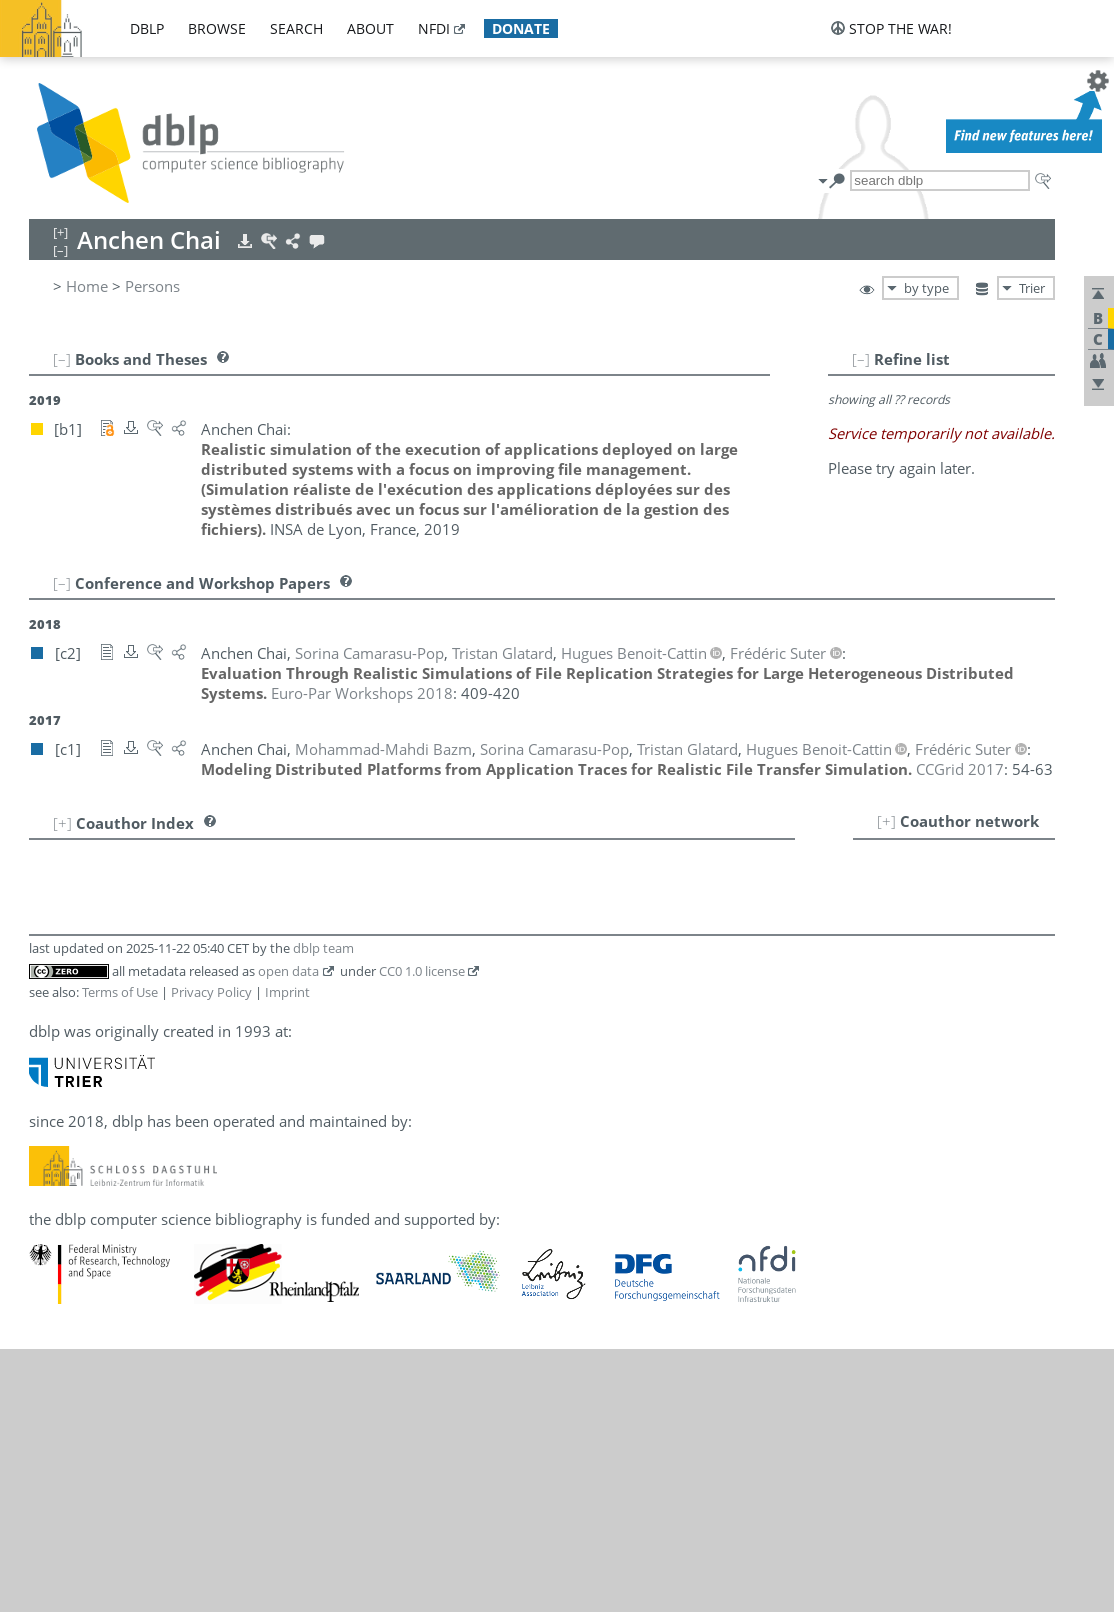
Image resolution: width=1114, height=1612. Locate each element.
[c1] (289, 866)
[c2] (289, 888)
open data (288, 1234)
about (370, 28)
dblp (147, 28)
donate (521, 28)
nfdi (434, 28)
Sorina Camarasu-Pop (165, 910)
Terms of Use (120, 1255)
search (296, 28)
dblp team (323, 1211)
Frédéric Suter (139, 954)
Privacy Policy (211, 1255)
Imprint (287, 1255)
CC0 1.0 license (422, 1234)
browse (217, 28)
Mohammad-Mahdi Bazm (179, 866)
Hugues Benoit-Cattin (164, 888)
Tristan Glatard (141, 932)
